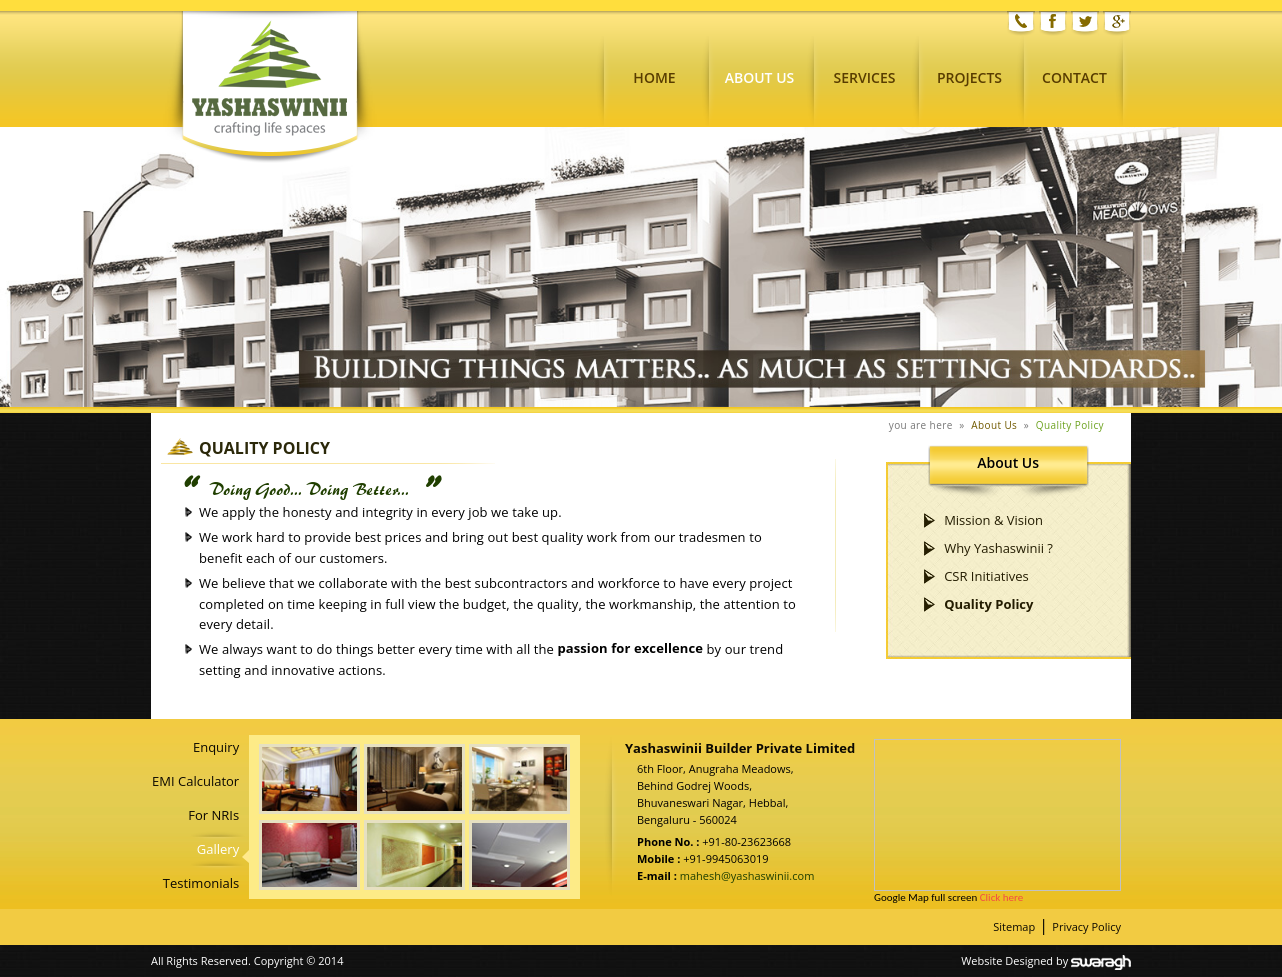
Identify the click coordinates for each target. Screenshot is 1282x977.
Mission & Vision (993, 520)
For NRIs (213, 815)
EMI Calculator (195, 781)
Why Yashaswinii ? (998, 548)
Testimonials (201, 883)
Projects (969, 77)
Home (654, 77)
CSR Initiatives (986, 576)
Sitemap (1014, 926)
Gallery (218, 849)
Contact (1074, 77)
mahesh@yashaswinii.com (745, 875)
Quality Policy (1070, 425)
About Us (760, 77)
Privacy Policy (1086, 926)
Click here (1001, 897)
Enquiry (216, 747)
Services (865, 77)
